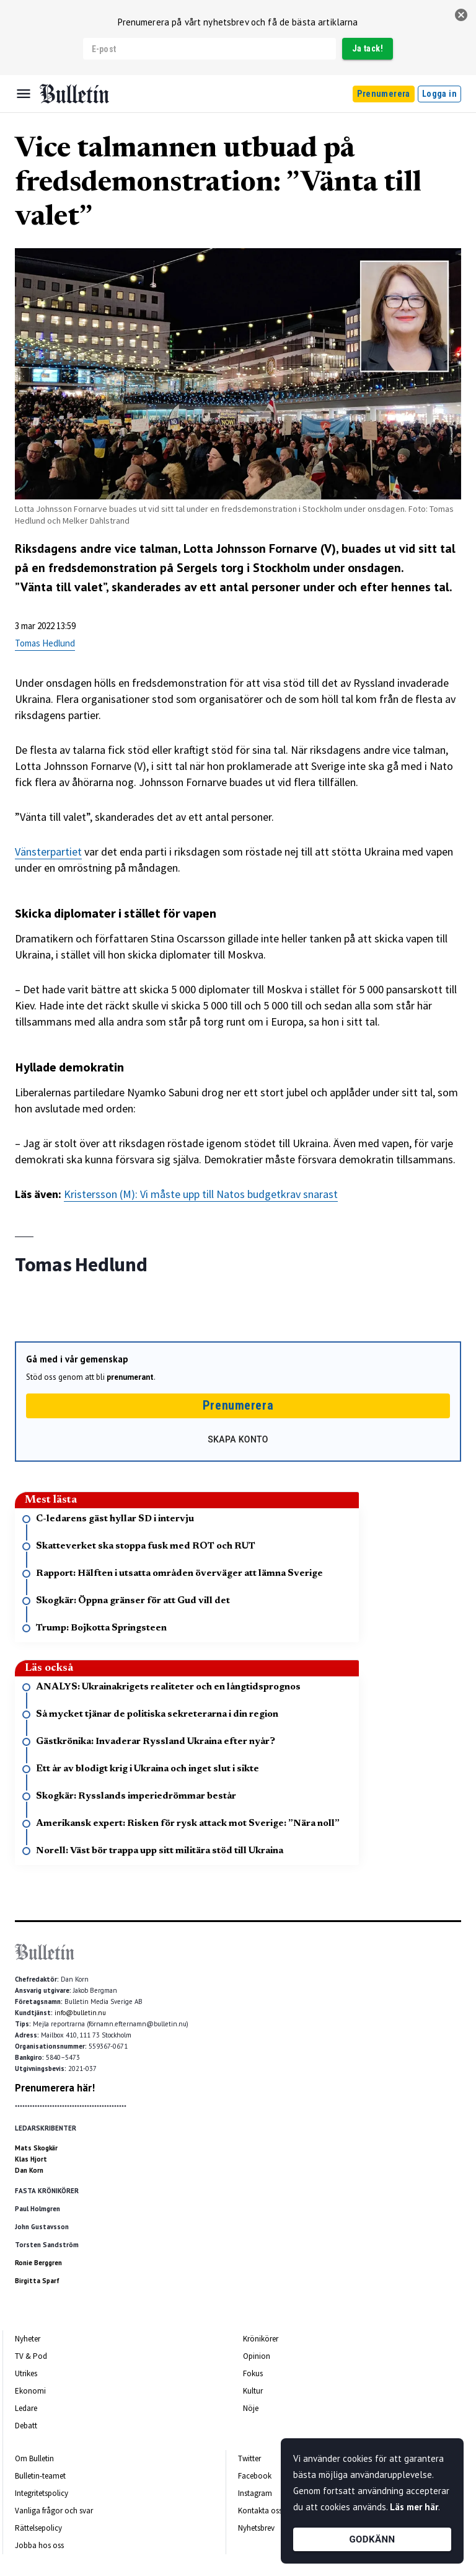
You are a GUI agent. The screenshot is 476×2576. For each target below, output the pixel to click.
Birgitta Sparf (37, 2280)
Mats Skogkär (36, 2148)
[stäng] (461, 15)
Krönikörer (260, 2338)
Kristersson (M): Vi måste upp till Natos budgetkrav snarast (201, 1194)
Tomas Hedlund (45, 643)
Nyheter (27, 2338)
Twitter (249, 2458)
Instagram (255, 2493)
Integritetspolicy (41, 2493)
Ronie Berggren (38, 2262)
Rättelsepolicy (38, 2528)
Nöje (250, 2408)
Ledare (26, 2408)
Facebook (254, 2476)
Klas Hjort (31, 2159)
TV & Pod (31, 2356)
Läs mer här (414, 2507)
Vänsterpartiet (48, 851)
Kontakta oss (260, 2510)
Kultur (253, 2391)
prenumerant (130, 1377)
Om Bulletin (34, 2458)
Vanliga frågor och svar (54, 2510)
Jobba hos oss (39, 2545)
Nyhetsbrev (256, 2528)
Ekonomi (30, 2391)
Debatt (26, 2425)
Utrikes (26, 2373)
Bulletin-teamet (40, 2476)
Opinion (256, 2356)
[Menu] (23, 93)
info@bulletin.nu (80, 2012)
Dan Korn (29, 2170)
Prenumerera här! (55, 2088)
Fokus (253, 2373)
